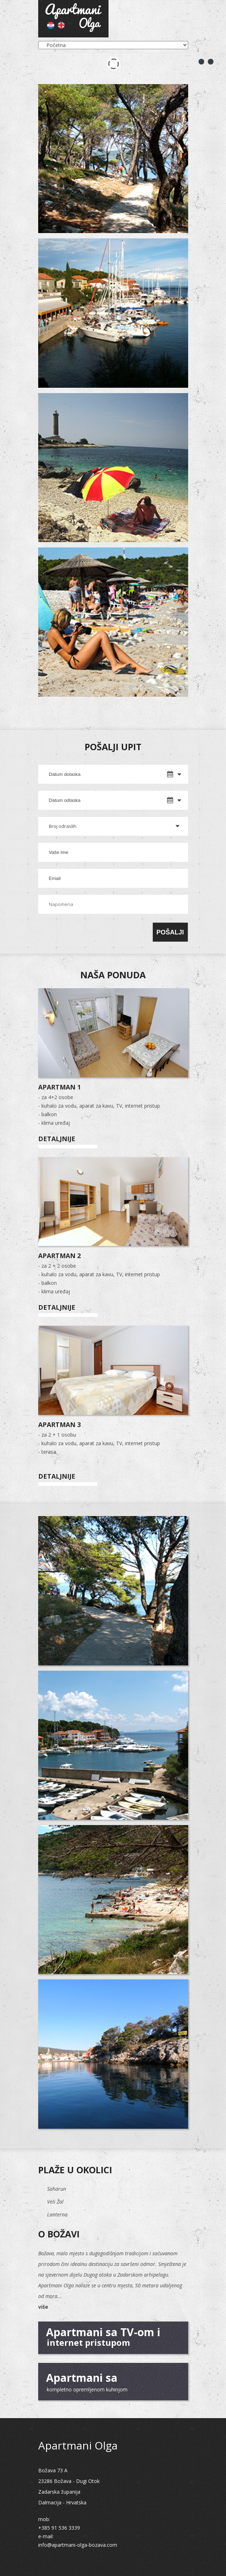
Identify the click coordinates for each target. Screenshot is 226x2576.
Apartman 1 (59, 1087)
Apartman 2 (59, 1255)
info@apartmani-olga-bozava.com (77, 2544)
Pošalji (170, 932)
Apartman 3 (59, 1424)
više (43, 2306)
